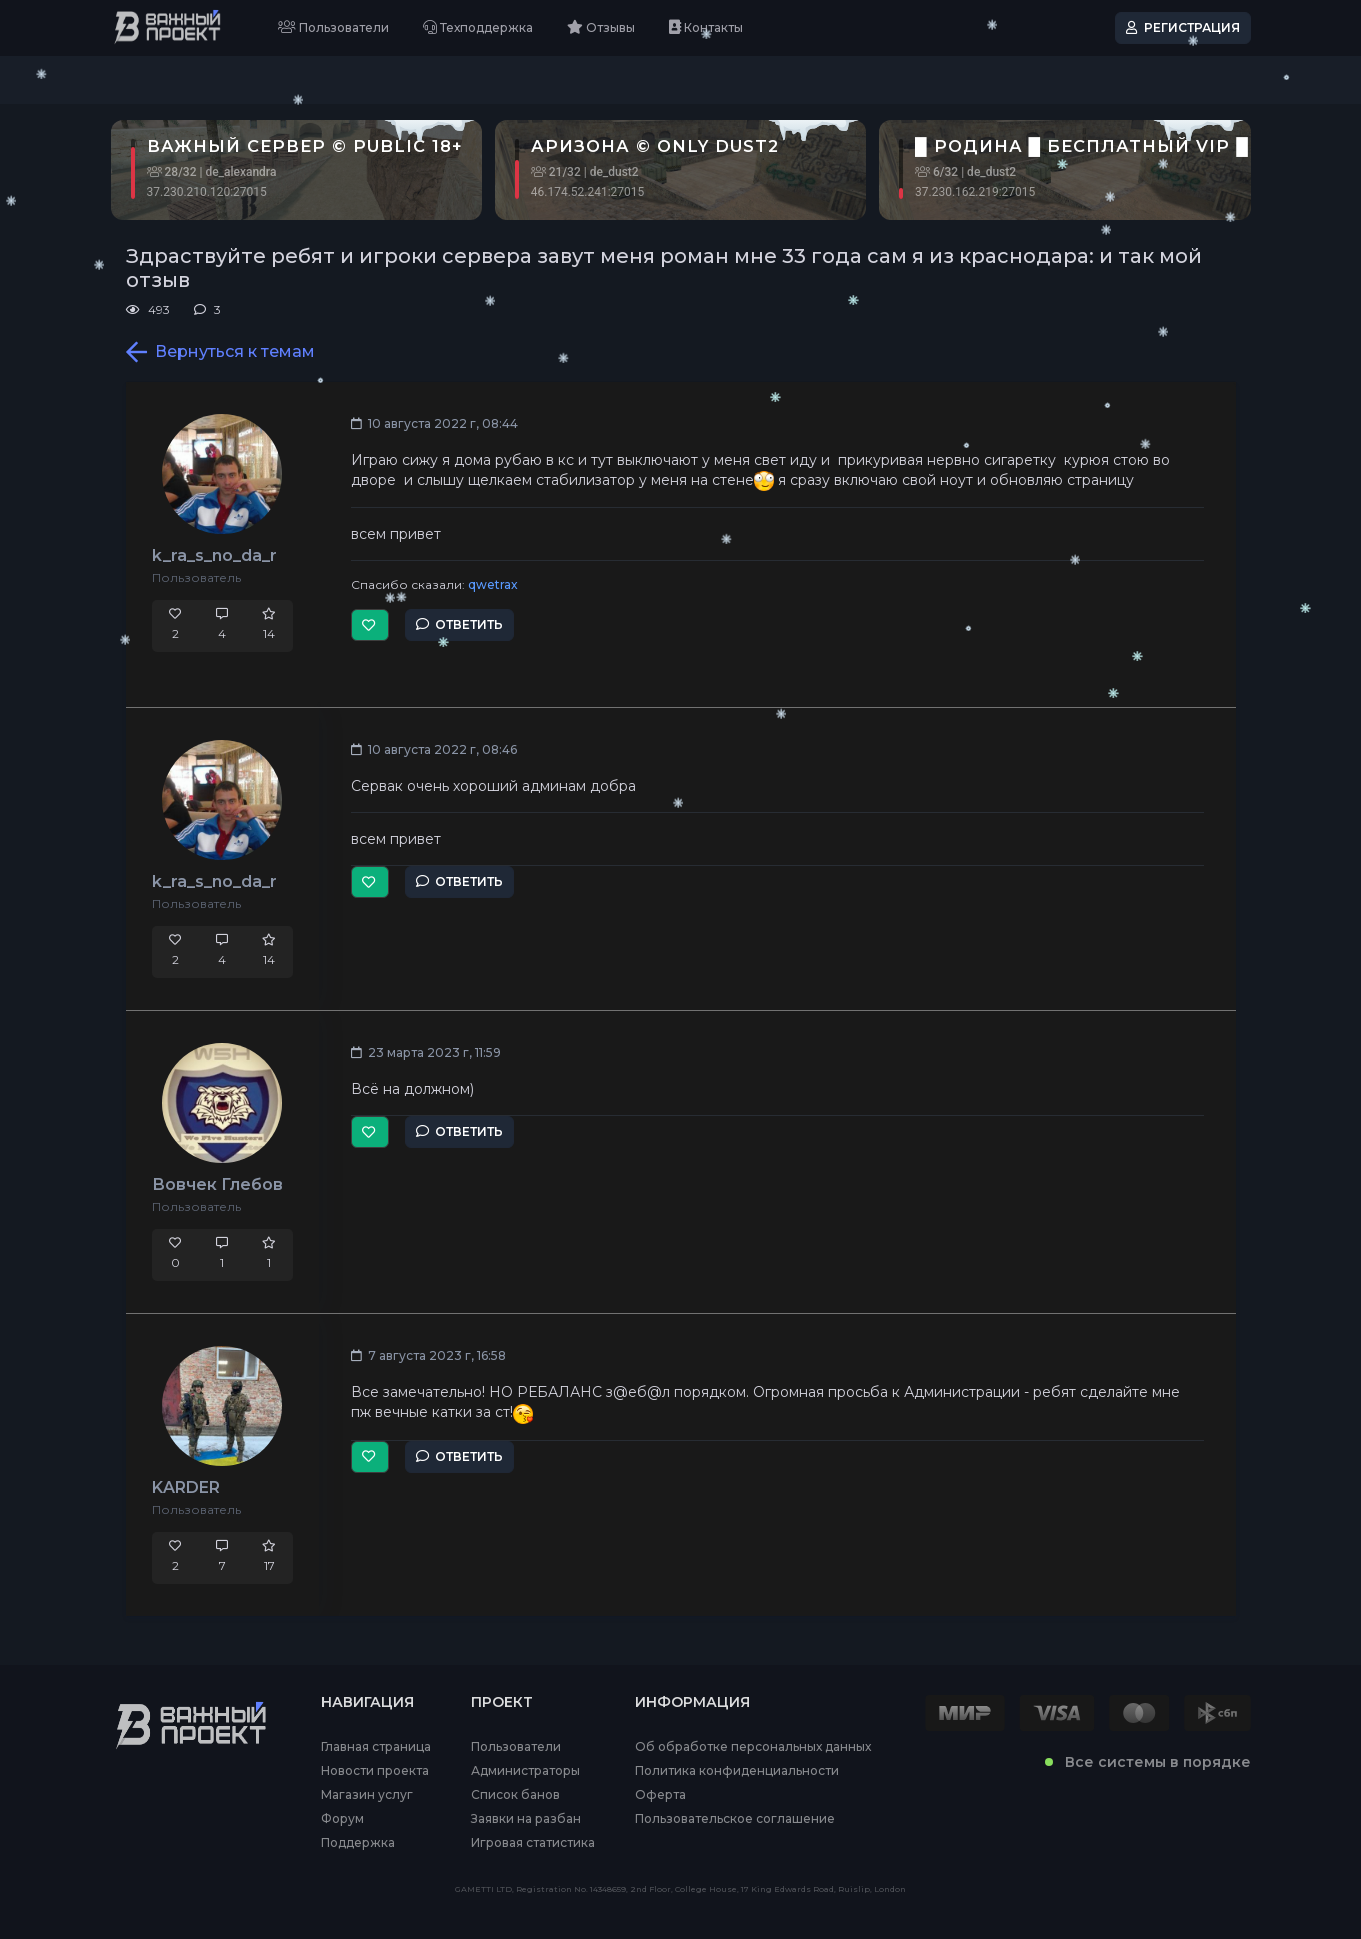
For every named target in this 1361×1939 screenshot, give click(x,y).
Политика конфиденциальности (737, 1771)
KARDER (186, 1487)
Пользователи (333, 27)
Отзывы (601, 27)
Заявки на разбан (526, 1819)
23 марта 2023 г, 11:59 (426, 1052)
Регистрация (1183, 27)
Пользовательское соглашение (735, 1819)
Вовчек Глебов (217, 1184)
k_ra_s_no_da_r (214, 555)
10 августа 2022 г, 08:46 (434, 749)
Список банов (515, 1795)
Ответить (459, 624)
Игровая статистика (533, 1843)
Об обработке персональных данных (753, 1747)
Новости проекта (375, 1771)
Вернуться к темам (220, 352)
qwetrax (493, 584)
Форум (342, 1819)
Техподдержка (478, 27)
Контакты (706, 27)
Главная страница (376, 1747)
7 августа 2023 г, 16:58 (428, 1355)
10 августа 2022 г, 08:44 (434, 423)
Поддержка (358, 1843)
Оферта (660, 1795)
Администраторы (525, 1771)
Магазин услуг (367, 1795)
